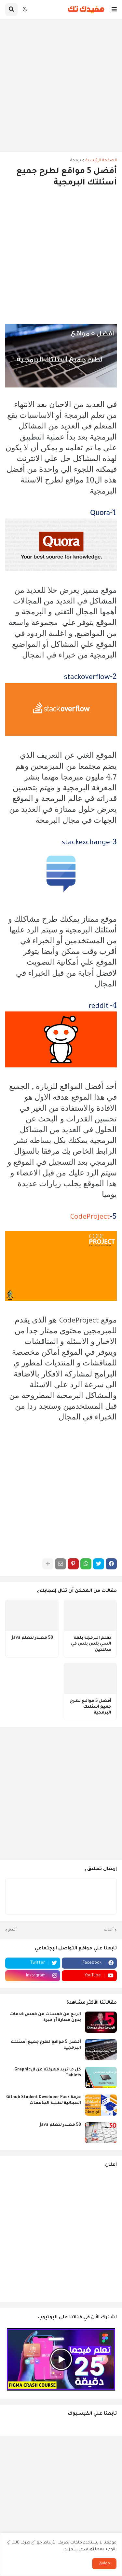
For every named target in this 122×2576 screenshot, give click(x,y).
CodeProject (90, 1218)
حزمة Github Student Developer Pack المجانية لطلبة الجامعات (43, 2100)
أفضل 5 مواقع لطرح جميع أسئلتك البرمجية (90, 1707)
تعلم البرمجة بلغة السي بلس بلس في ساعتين (91, 1644)
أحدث (109, 1930)
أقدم (12, 1930)
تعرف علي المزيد (79, 2549)
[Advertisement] (61, 85)
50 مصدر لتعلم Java (32, 1638)
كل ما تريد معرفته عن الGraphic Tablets (47, 2073)
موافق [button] (104, 2563)
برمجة (75, 160)
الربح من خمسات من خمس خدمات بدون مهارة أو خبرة (45, 2017)
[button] (114, 9)
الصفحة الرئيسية (101, 160)
